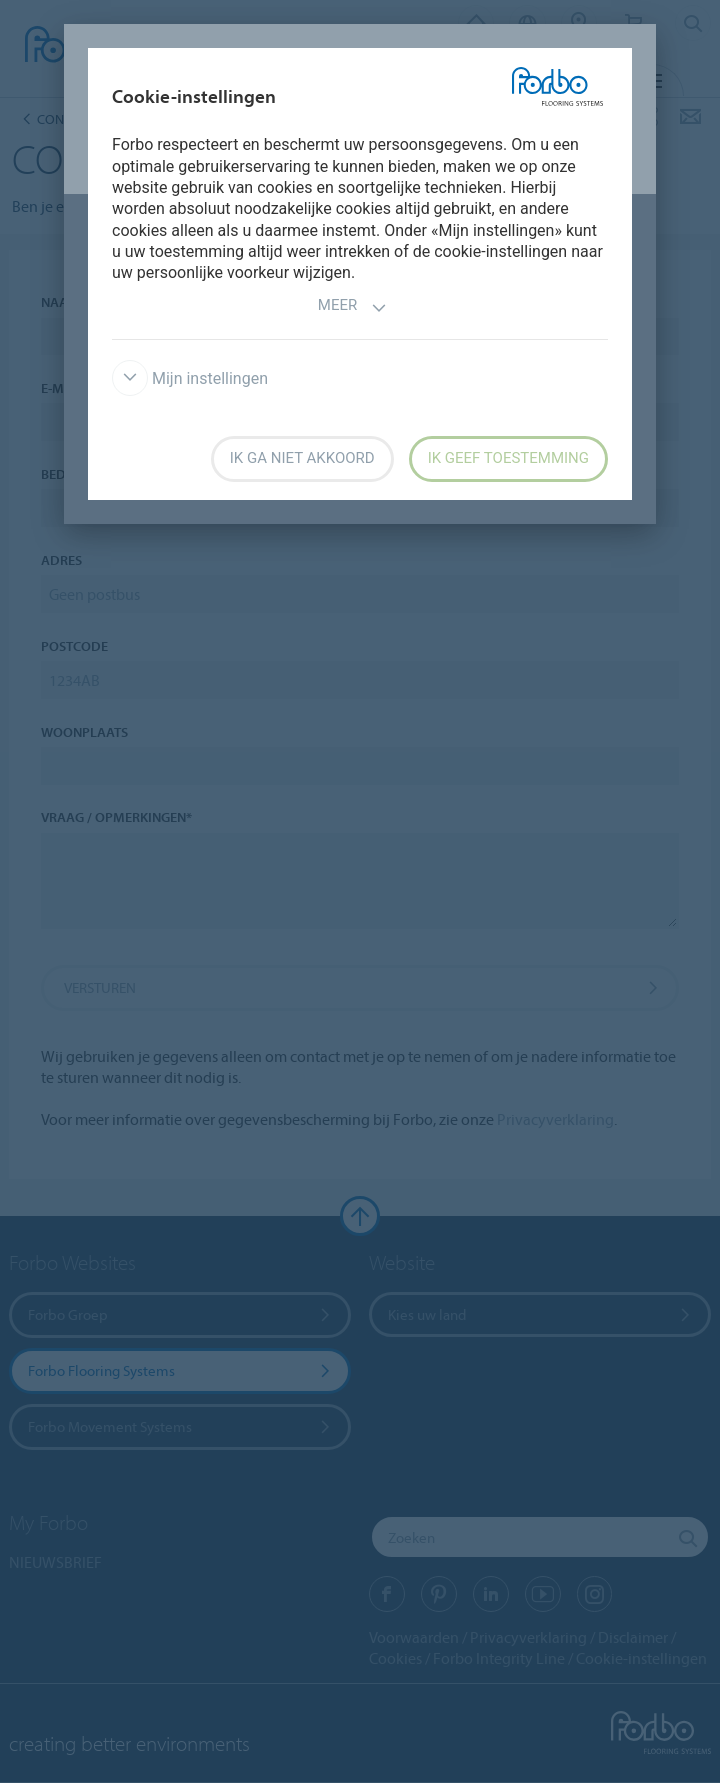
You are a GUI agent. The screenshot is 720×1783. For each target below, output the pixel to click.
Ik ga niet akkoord (302, 458)
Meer (352, 307)
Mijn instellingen (190, 378)
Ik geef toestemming (508, 458)
